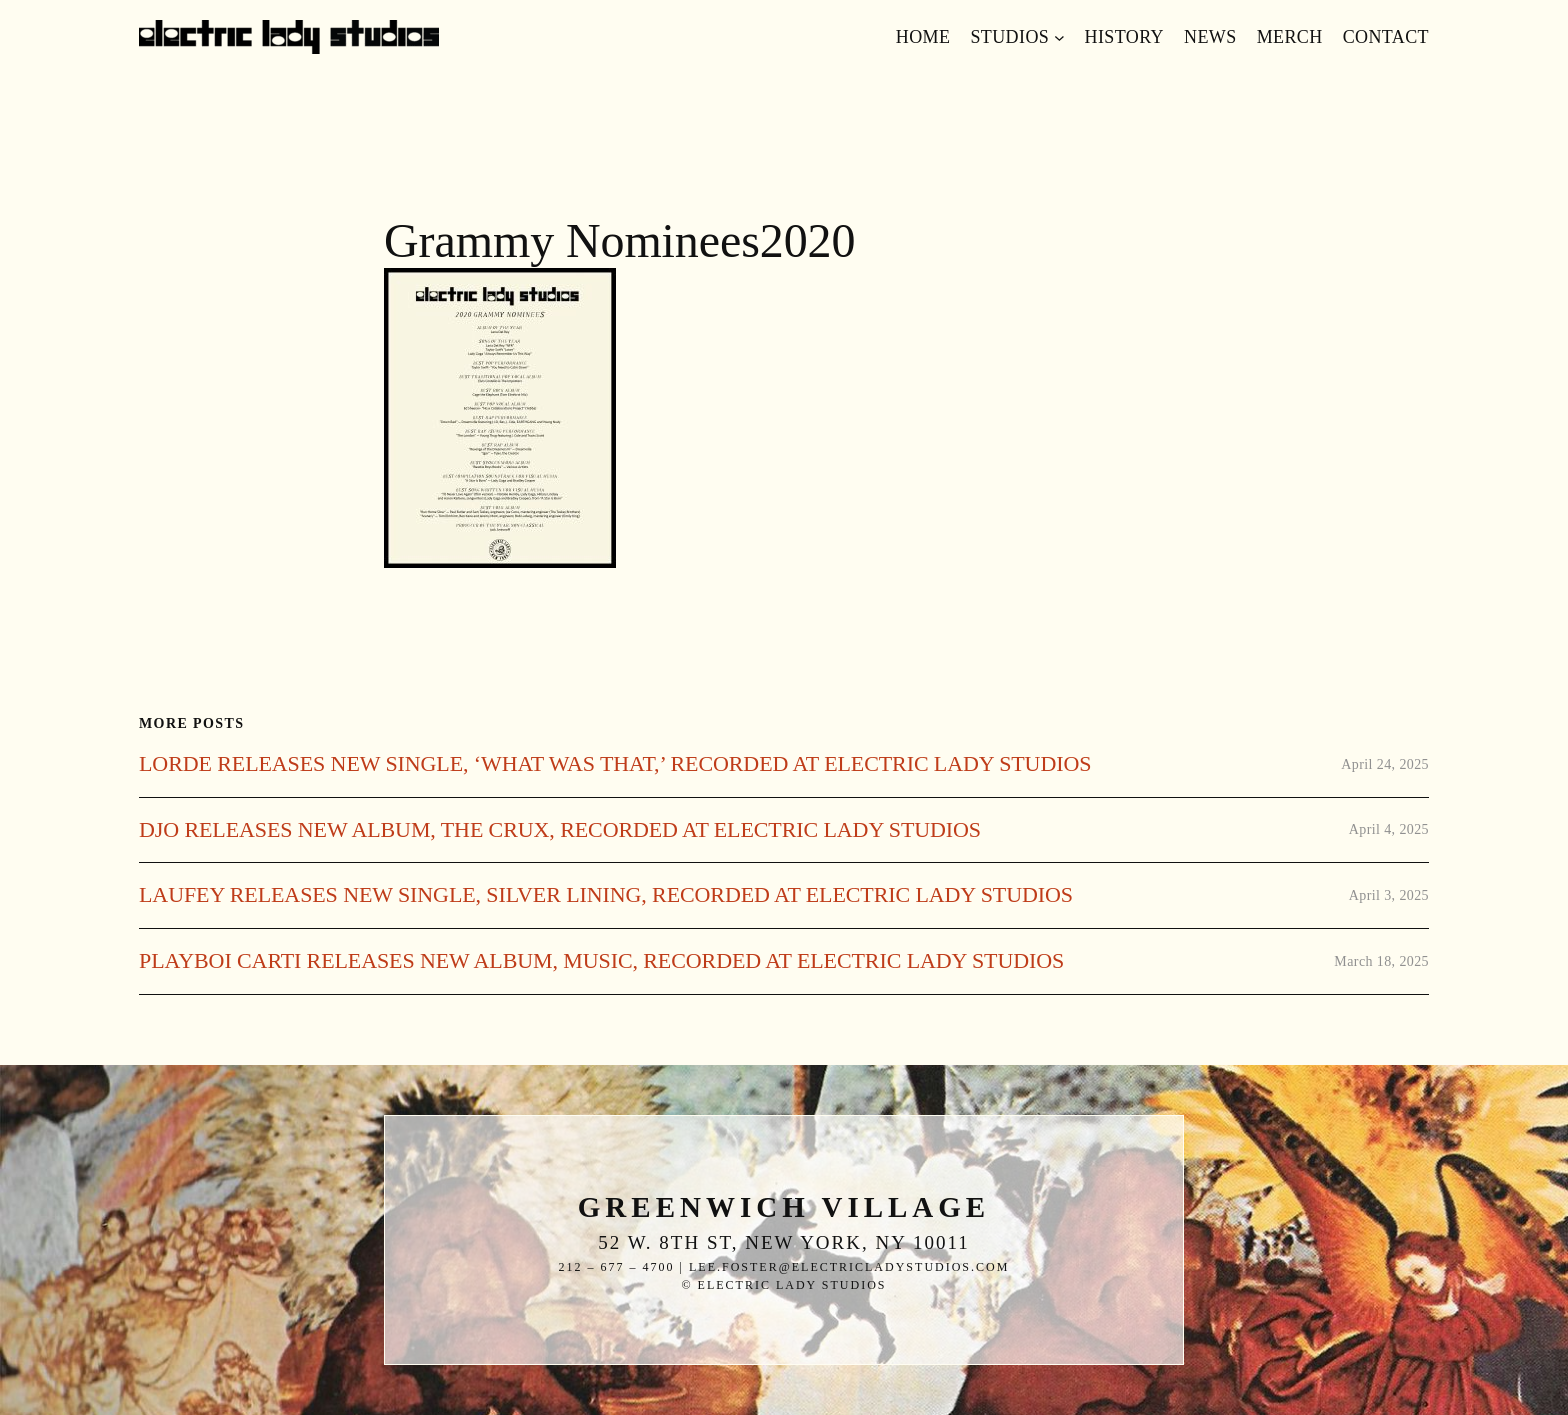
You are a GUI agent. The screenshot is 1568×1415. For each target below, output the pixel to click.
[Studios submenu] (1059, 37)
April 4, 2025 (1389, 829)
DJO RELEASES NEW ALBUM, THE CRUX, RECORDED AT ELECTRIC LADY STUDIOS (560, 830)
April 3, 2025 (1389, 895)
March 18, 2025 (1381, 961)
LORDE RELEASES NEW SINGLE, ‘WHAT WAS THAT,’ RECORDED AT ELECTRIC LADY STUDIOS (615, 764)
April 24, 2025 (1385, 764)
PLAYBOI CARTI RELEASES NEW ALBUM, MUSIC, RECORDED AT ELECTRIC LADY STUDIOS (601, 961)
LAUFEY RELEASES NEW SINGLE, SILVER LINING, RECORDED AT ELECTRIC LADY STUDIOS (606, 895)
